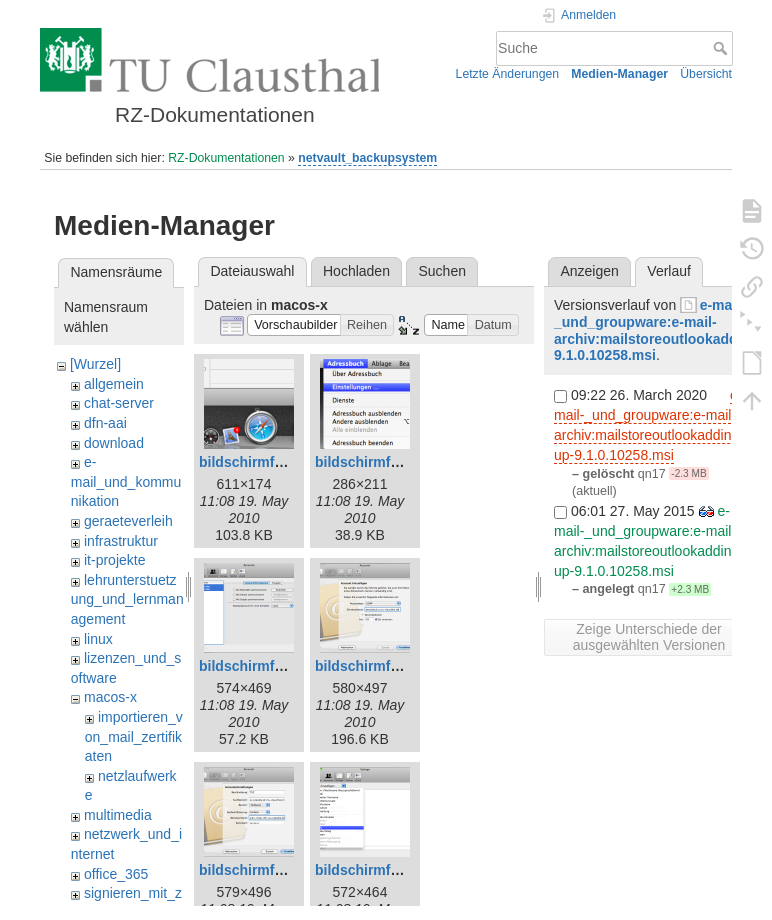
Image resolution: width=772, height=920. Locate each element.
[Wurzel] (95, 364)
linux (98, 639)
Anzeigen (589, 271)
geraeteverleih (128, 521)
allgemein (114, 384)
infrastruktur (121, 541)
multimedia (118, 815)
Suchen (442, 271)
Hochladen (356, 271)
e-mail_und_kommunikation (126, 481)
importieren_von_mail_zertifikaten (134, 736)
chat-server (119, 403)
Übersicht (706, 74)
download (114, 443)
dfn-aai (105, 423)
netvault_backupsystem (367, 158)
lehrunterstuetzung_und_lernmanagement (127, 599)
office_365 (116, 874)
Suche (722, 48)
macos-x (110, 697)
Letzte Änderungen (508, 74)
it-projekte (114, 560)
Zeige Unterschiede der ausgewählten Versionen (649, 637)
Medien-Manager (619, 74)
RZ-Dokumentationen (226, 158)
